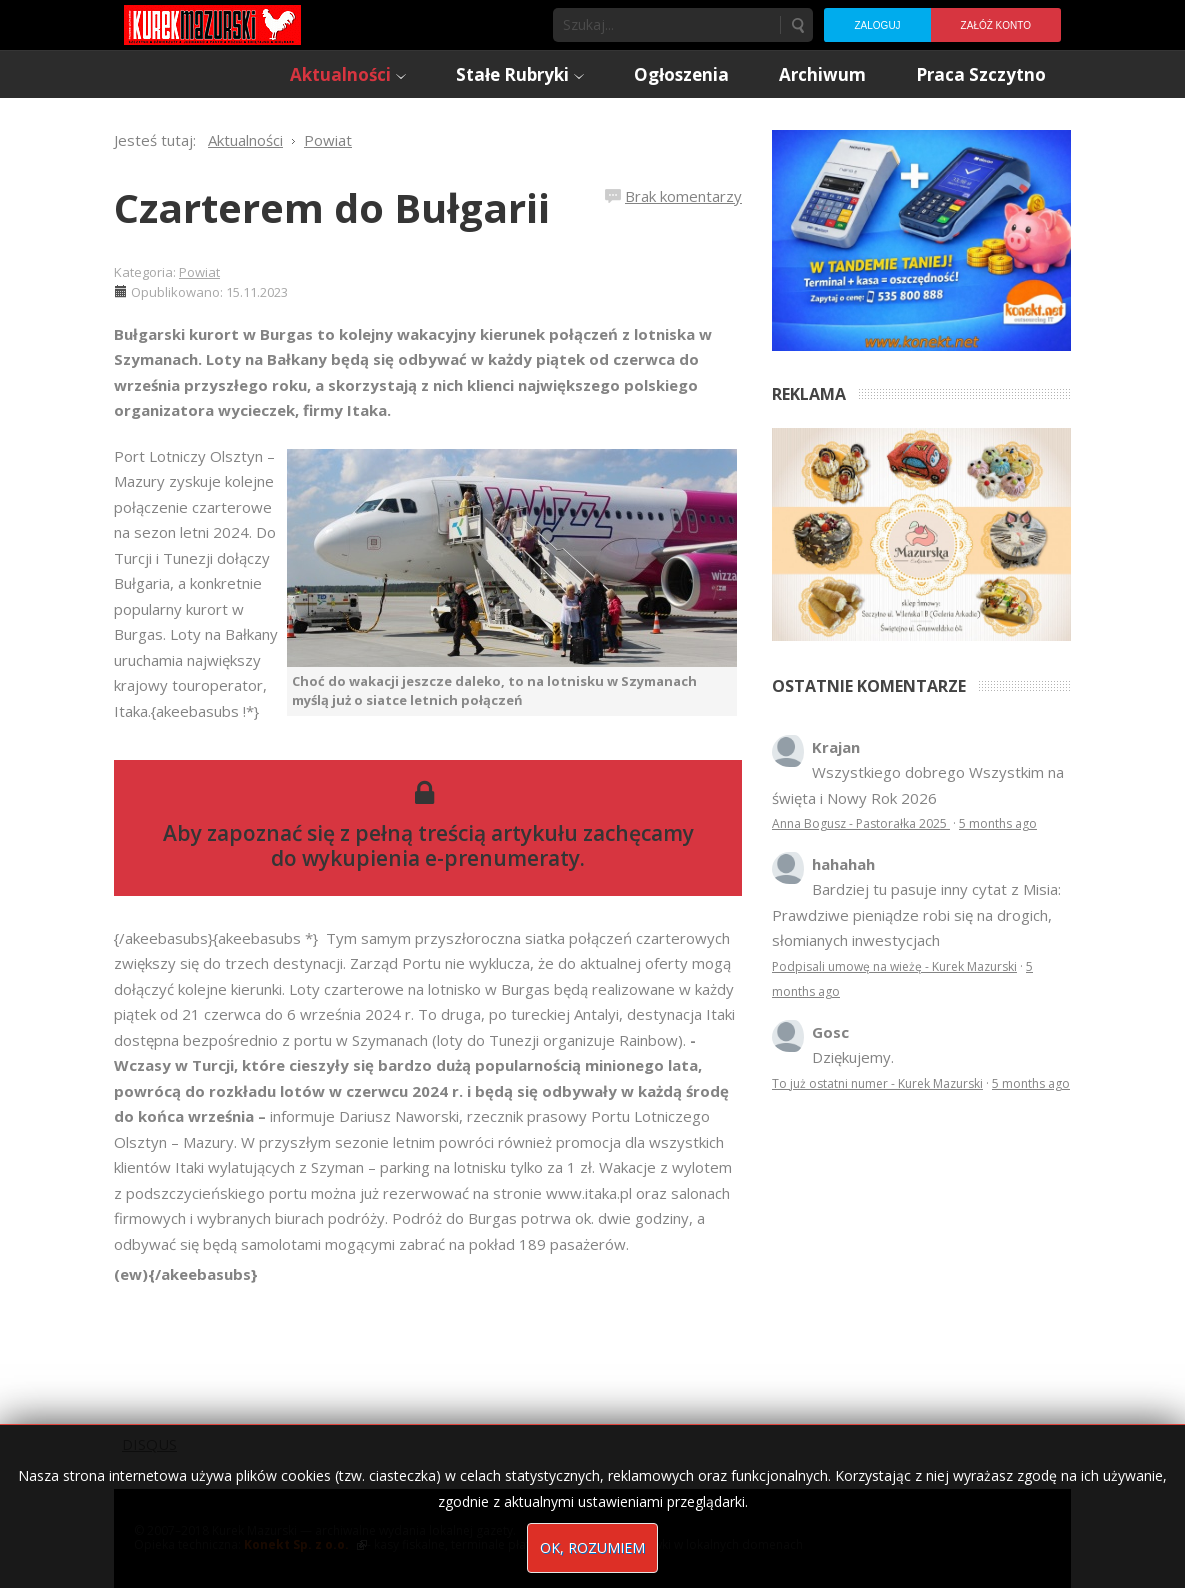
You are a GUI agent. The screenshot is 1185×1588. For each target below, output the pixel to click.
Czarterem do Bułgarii (332, 207)
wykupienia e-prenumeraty (441, 858)
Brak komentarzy (683, 196)
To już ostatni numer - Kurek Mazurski (877, 1083)
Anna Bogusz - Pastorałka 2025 (861, 823)
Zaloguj (877, 25)
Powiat (199, 272)
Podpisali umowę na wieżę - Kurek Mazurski (894, 966)
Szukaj (797, 25)
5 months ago (998, 823)
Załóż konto (996, 25)
